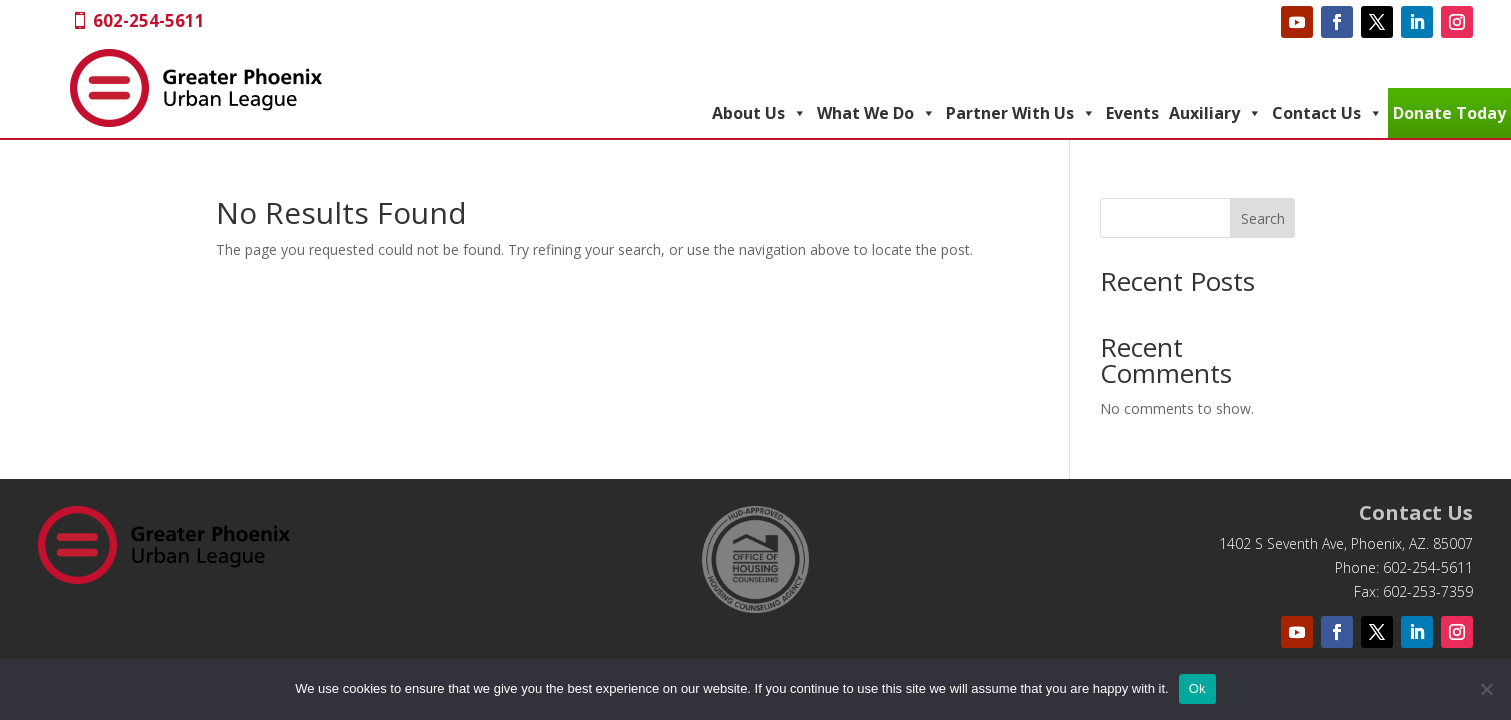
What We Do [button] (876, 113)
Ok (1197, 688)
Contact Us (1327, 113)
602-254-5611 (149, 20)
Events (1132, 113)
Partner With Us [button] (1021, 113)
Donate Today (1449, 113)
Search (1263, 218)
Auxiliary (1215, 113)
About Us (759, 113)
